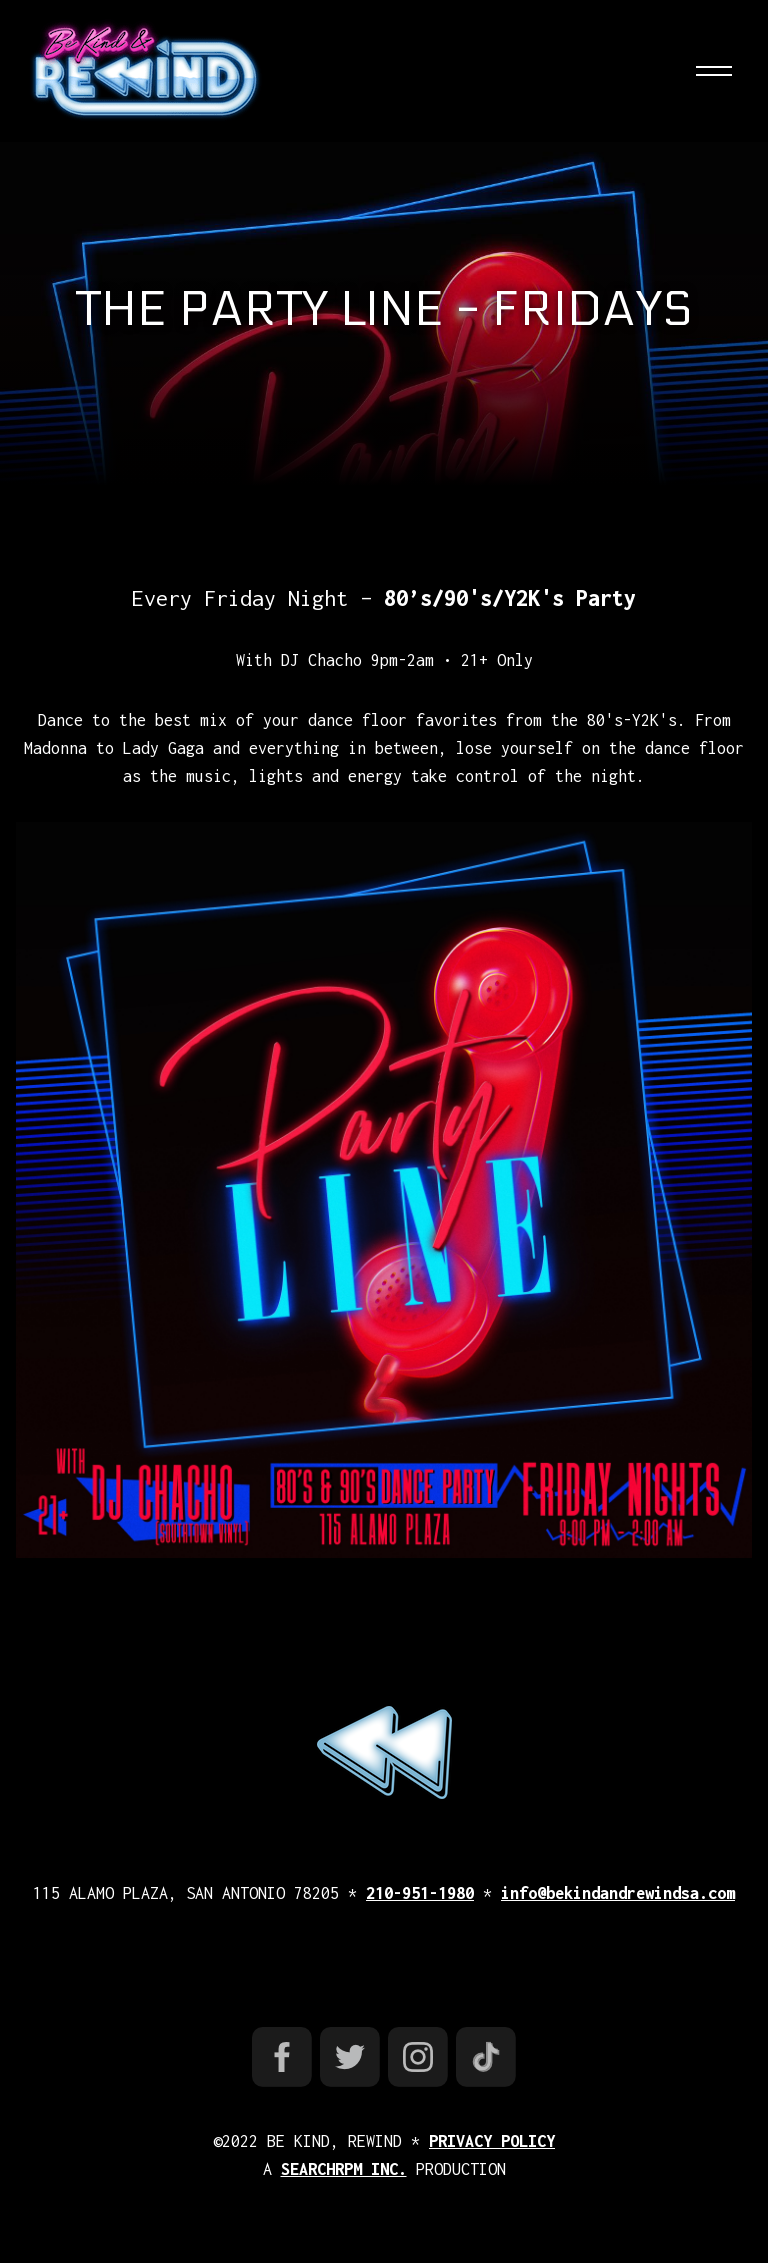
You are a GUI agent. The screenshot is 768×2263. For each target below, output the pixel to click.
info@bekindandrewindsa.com (618, 1893)
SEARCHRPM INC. (344, 2169)
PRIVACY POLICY (492, 2141)
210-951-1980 (420, 1893)
